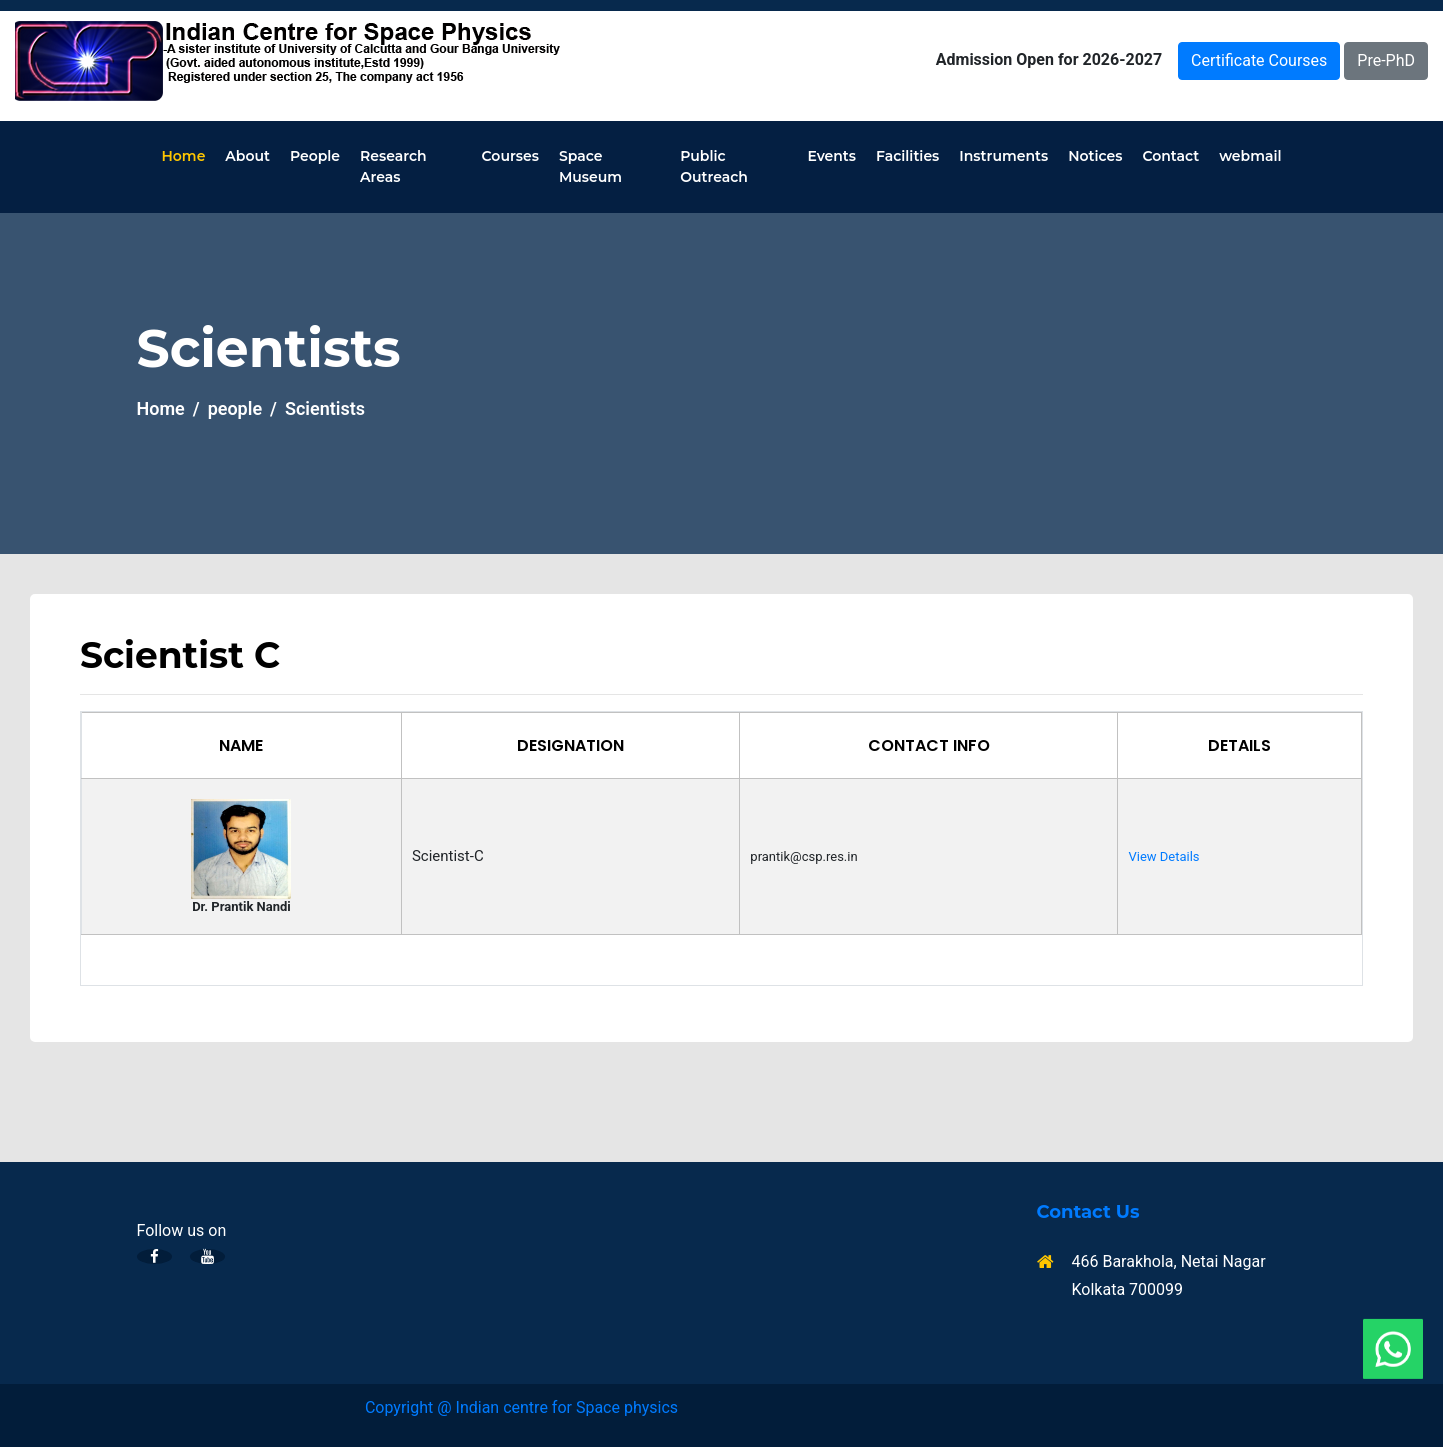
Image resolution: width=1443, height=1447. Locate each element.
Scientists (325, 408)
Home (184, 156)
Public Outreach (714, 166)
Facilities (907, 156)
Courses (510, 156)
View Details (1163, 856)
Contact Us (1088, 1212)
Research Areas (393, 166)
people (235, 408)
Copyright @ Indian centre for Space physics (521, 1407)
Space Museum (590, 166)
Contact (1170, 156)
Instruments (1003, 156)
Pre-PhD (1386, 60)
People (315, 156)
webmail (1250, 156)
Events (831, 156)
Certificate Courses (1259, 60)
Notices (1095, 156)
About (247, 156)
